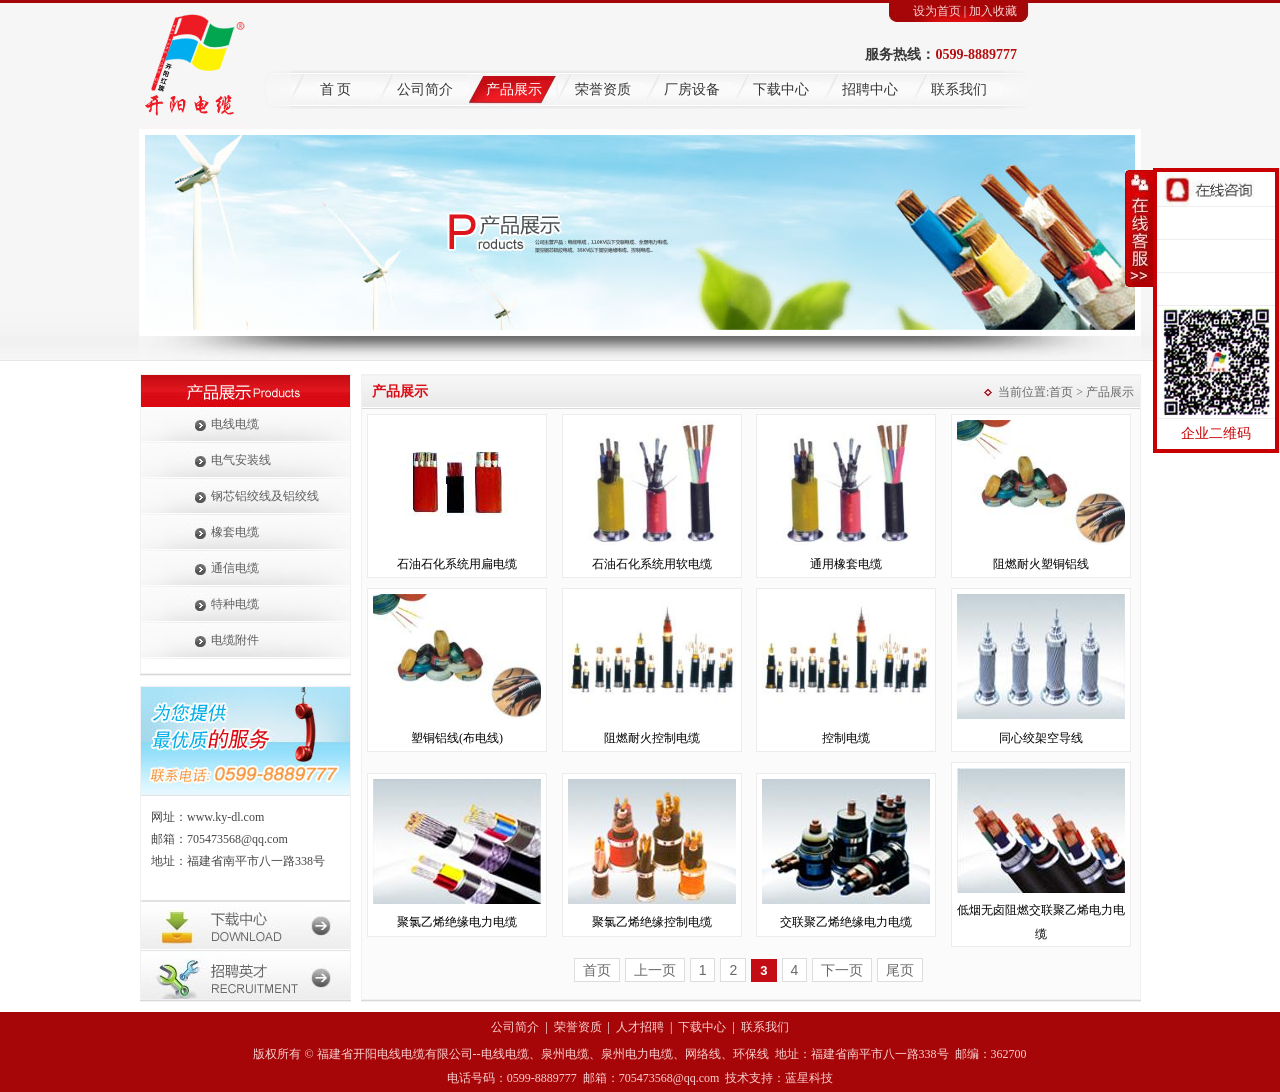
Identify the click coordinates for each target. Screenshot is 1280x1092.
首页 (1061, 392)
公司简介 (425, 89)
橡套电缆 (235, 532)
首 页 (336, 89)
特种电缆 (235, 604)
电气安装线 (241, 460)
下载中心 (781, 89)
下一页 (842, 970)
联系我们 (959, 89)
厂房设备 (692, 89)
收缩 (1139, 229)
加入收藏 (993, 11)
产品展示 (514, 89)
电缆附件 (235, 640)
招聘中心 (870, 89)
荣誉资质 (603, 89)
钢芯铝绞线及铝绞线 (265, 496)
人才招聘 (640, 1027)
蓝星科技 (809, 1078)
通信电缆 (235, 568)
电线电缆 (235, 424)
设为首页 (937, 11)
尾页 (900, 970)
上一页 (655, 970)
